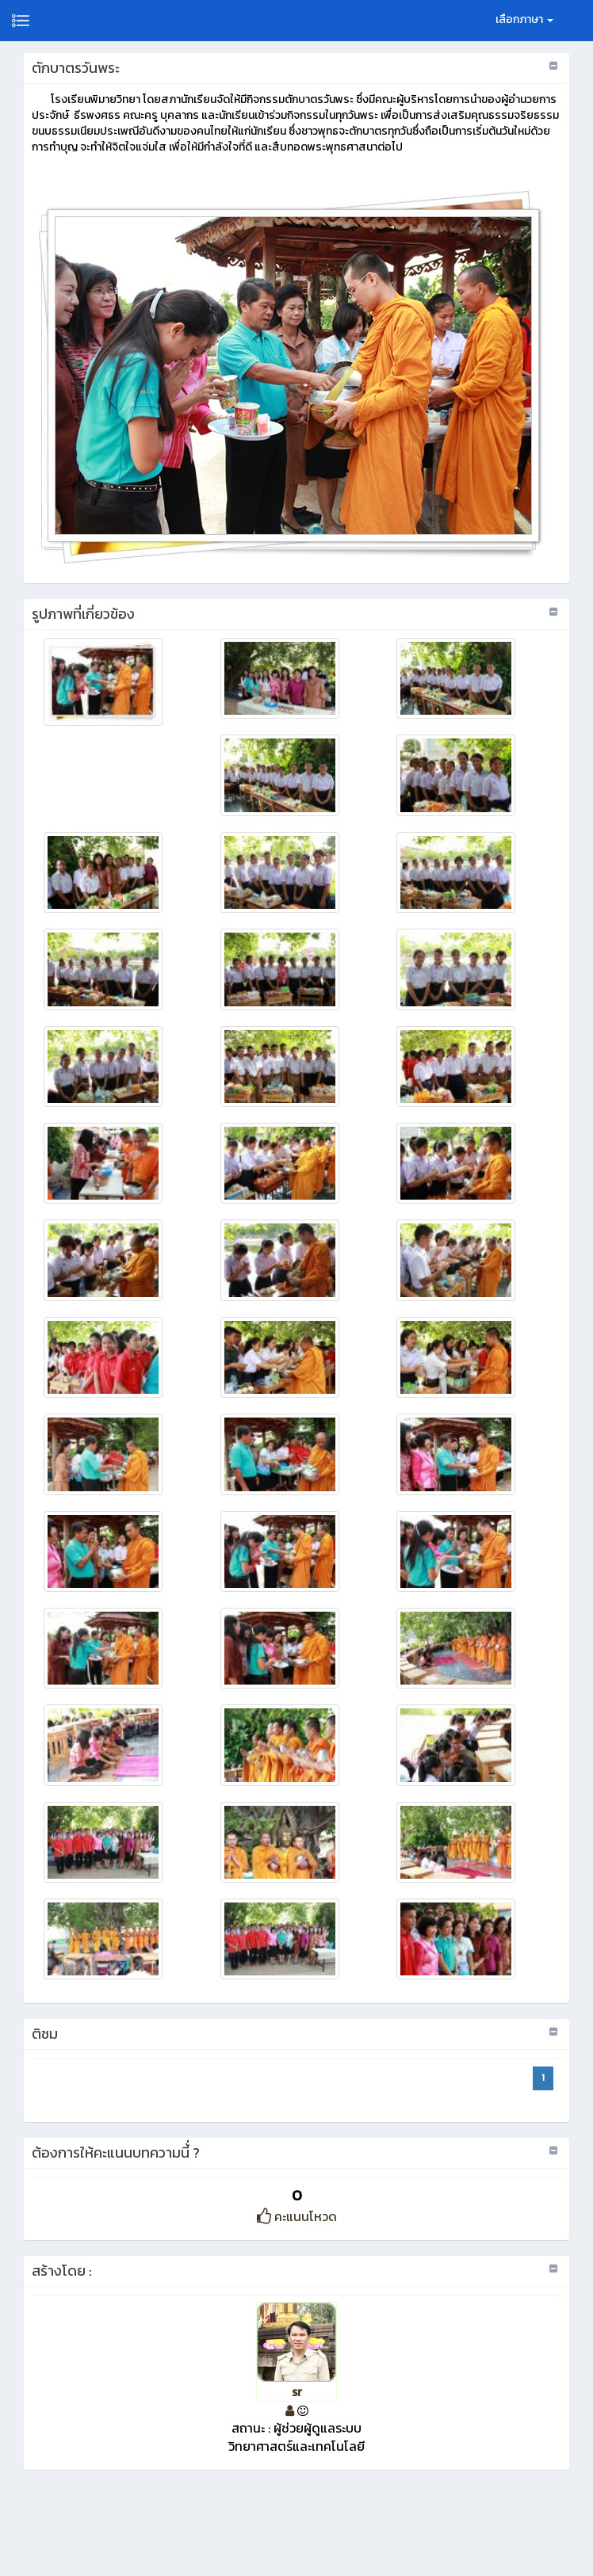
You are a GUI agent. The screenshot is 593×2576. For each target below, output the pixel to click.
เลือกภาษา (524, 19)
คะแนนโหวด (297, 2216)
